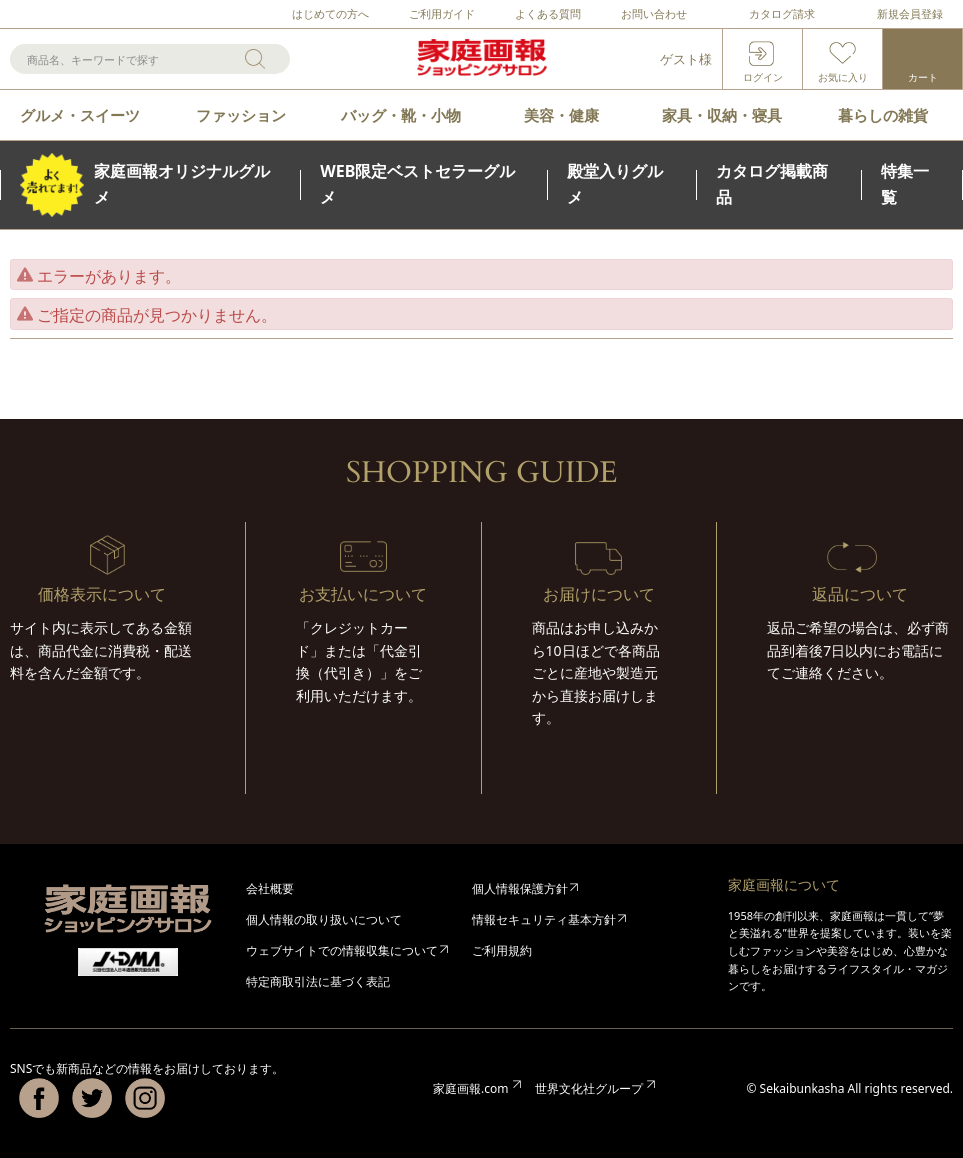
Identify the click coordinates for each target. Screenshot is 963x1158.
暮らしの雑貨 (883, 115)
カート (923, 77)
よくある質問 (548, 13)
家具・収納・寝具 (722, 115)
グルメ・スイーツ (80, 115)
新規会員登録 (910, 13)
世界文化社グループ (589, 1088)
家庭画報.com (470, 1088)
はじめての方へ (330, 13)
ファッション (241, 115)
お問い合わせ (654, 13)
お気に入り (843, 77)
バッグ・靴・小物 (401, 115)
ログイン (763, 77)
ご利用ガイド (442, 13)
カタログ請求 (782, 13)
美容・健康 (561, 115)
